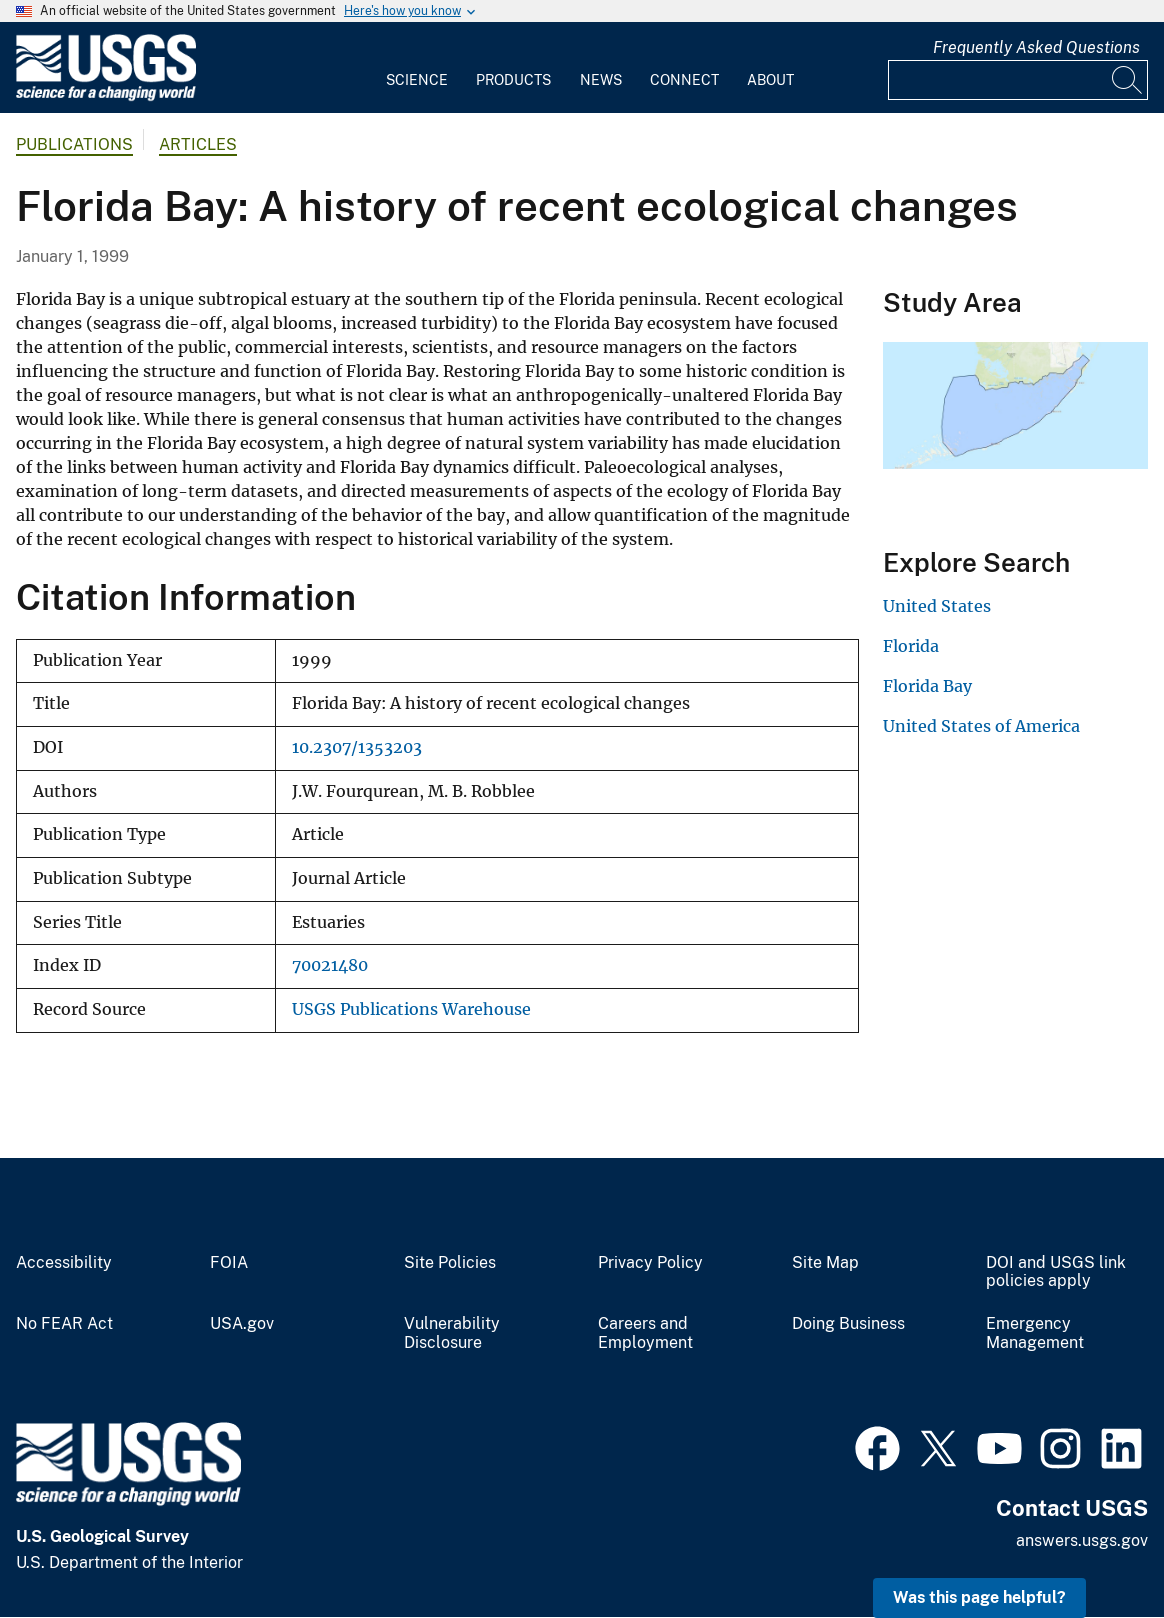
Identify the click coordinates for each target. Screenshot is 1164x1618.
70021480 (330, 965)
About (770, 80)
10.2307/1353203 (357, 747)
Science (417, 80)
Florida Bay (927, 686)
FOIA (229, 1263)
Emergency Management (1035, 1333)
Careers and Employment (645, 1333)
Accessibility (64, 1263)
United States (937, 606)
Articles (198, 144)
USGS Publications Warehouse (411, 1009)
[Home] (106, 96)
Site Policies (450, 1263)
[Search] (1128, 80)
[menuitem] (417, 68)
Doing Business (848, 1324)
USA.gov (242, 1324)
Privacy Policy (650, 1263)
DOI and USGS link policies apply (1056, 1272)
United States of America (981, 726)
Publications (74, 144)
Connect (684, 80)
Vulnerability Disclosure (452, 1333)
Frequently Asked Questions (1036, 47)
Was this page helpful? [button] (979, 1597)
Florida (911, 646)
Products (513, 80)
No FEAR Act (64, 1324)
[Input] (1018, 80)
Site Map (825, 1263)
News (601, 80)
